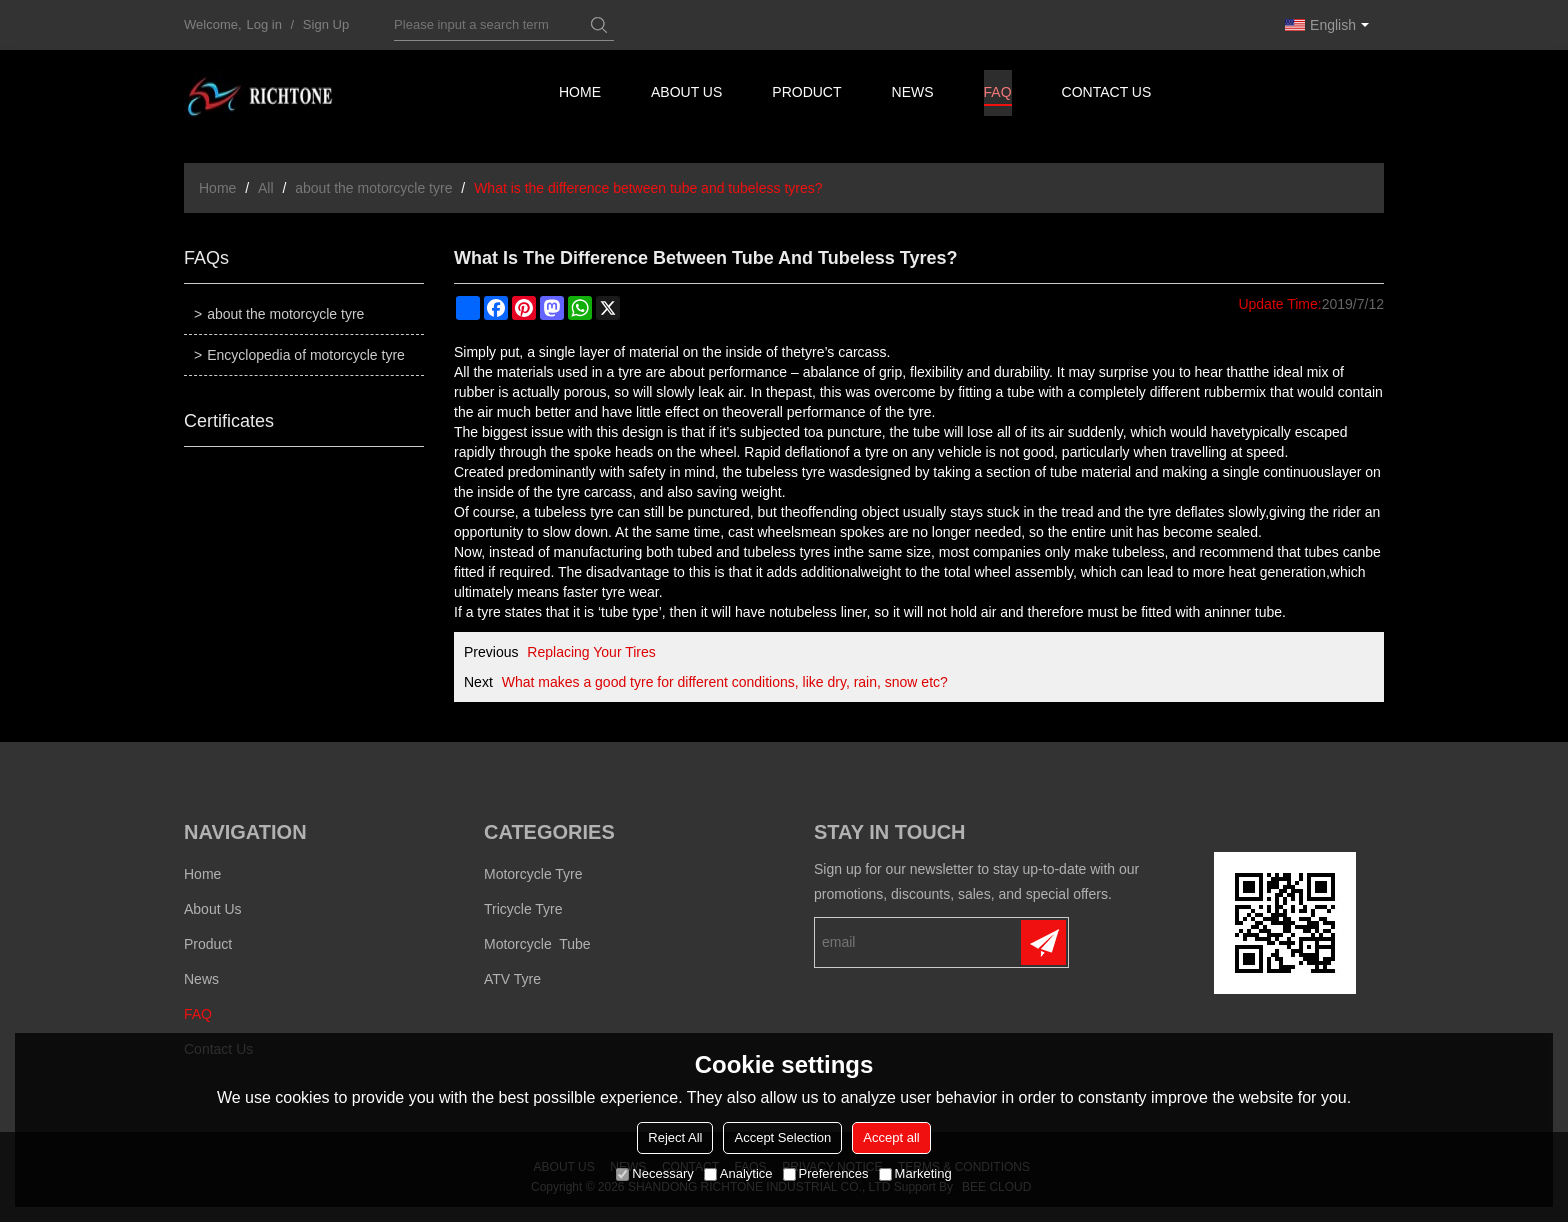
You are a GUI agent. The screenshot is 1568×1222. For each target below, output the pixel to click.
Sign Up (326, 24)
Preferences (826, 1173)
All (266, 188)
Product (808, 95)
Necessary (654, 1173)
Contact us (1109, 95)
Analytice (738, 1173)
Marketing (915, 1173)
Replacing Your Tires (591, 652)
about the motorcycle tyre (373, 188)
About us (687, 95)
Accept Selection (782, 1137)
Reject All (675, 1137)
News (914, 95)
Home (580, 95)
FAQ (999, 98)
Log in (264, 24)
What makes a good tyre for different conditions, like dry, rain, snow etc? (725, 682)
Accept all (891, 1137)
